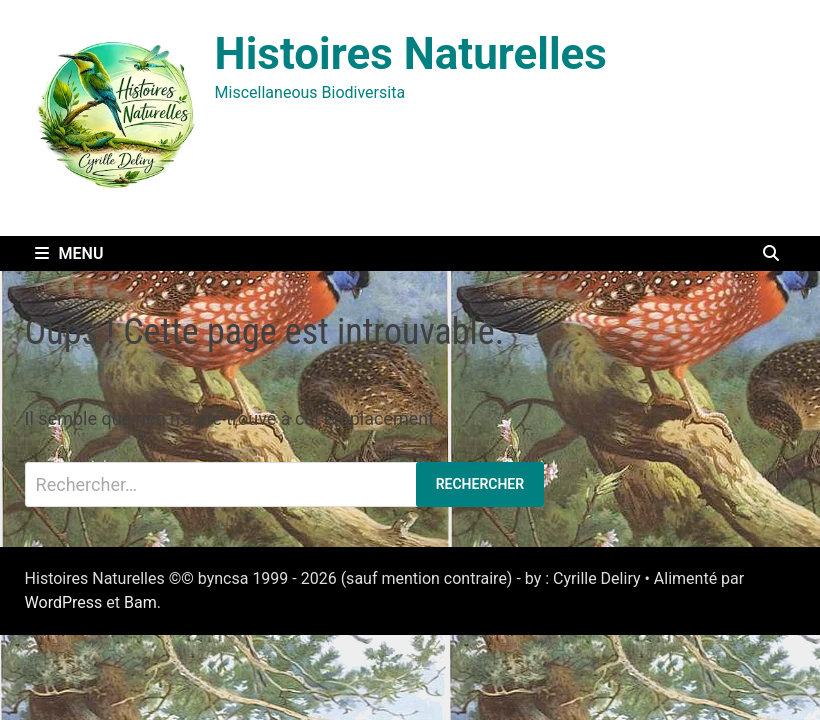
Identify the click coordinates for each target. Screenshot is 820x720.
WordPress (64, 602)
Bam (140, 602)
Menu (69, 253)
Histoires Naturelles (411, 54)
